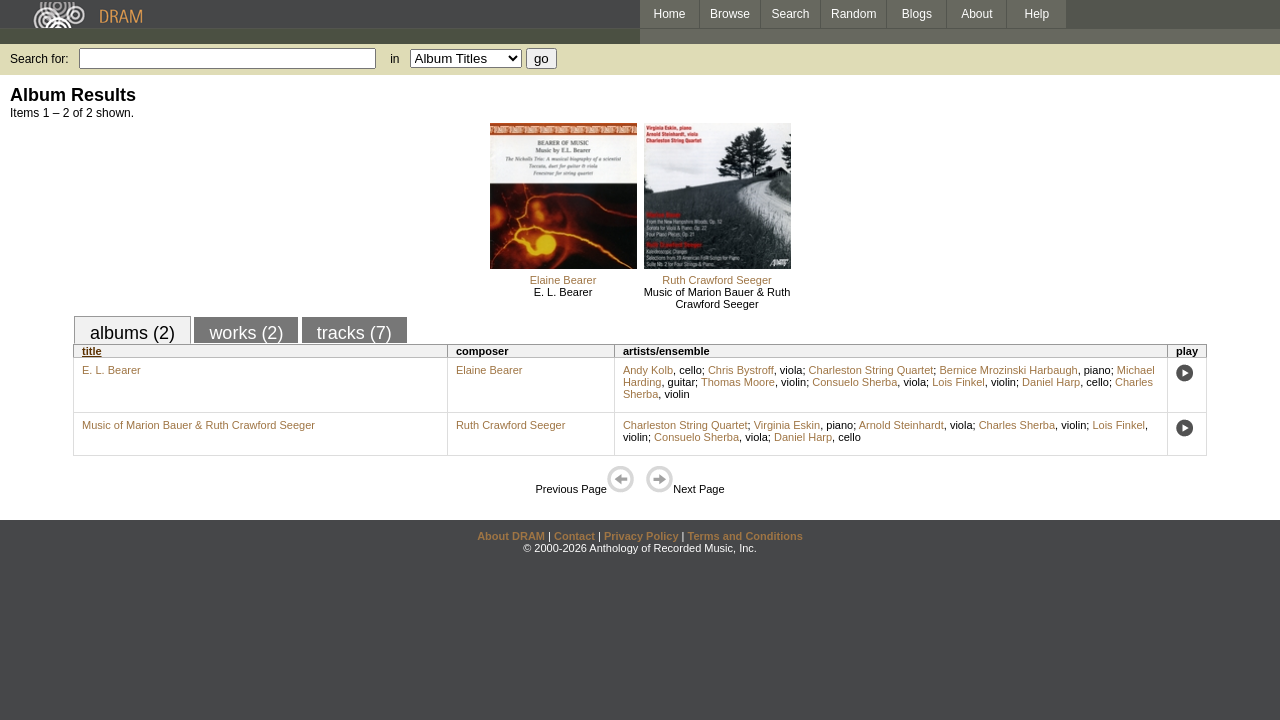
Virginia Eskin (787, 425)
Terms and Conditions (745, 536)
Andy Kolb (648, 370)
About (976, 14)
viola (791, 370)
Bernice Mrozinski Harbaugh (1008, 370)
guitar (682, 382)
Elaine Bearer (563, 280)
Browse (730, 14)
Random (853, 14)
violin (793, 382)
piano (1097, 370)
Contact (574, 536)
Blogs (917, 14)
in (394, 59)
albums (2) (132, 333)
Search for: (39, 59)
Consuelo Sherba (854, 382)
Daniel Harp (1051, 382)
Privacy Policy (641, 536)
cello (690, 370)
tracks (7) (354, 333)
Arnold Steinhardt (901, 425)
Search (791, 14)
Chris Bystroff (741, 370)
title (92, 351)
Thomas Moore (738, 382)
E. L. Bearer (563, 292)
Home (669, 14)
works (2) (246, 333)
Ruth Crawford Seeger (716, 280)
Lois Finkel (958, 382)
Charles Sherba (1017, 425)
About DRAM (511, 536)
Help (1037, 14)
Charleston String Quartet (871, 370)
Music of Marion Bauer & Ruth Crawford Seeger (717, 298)
